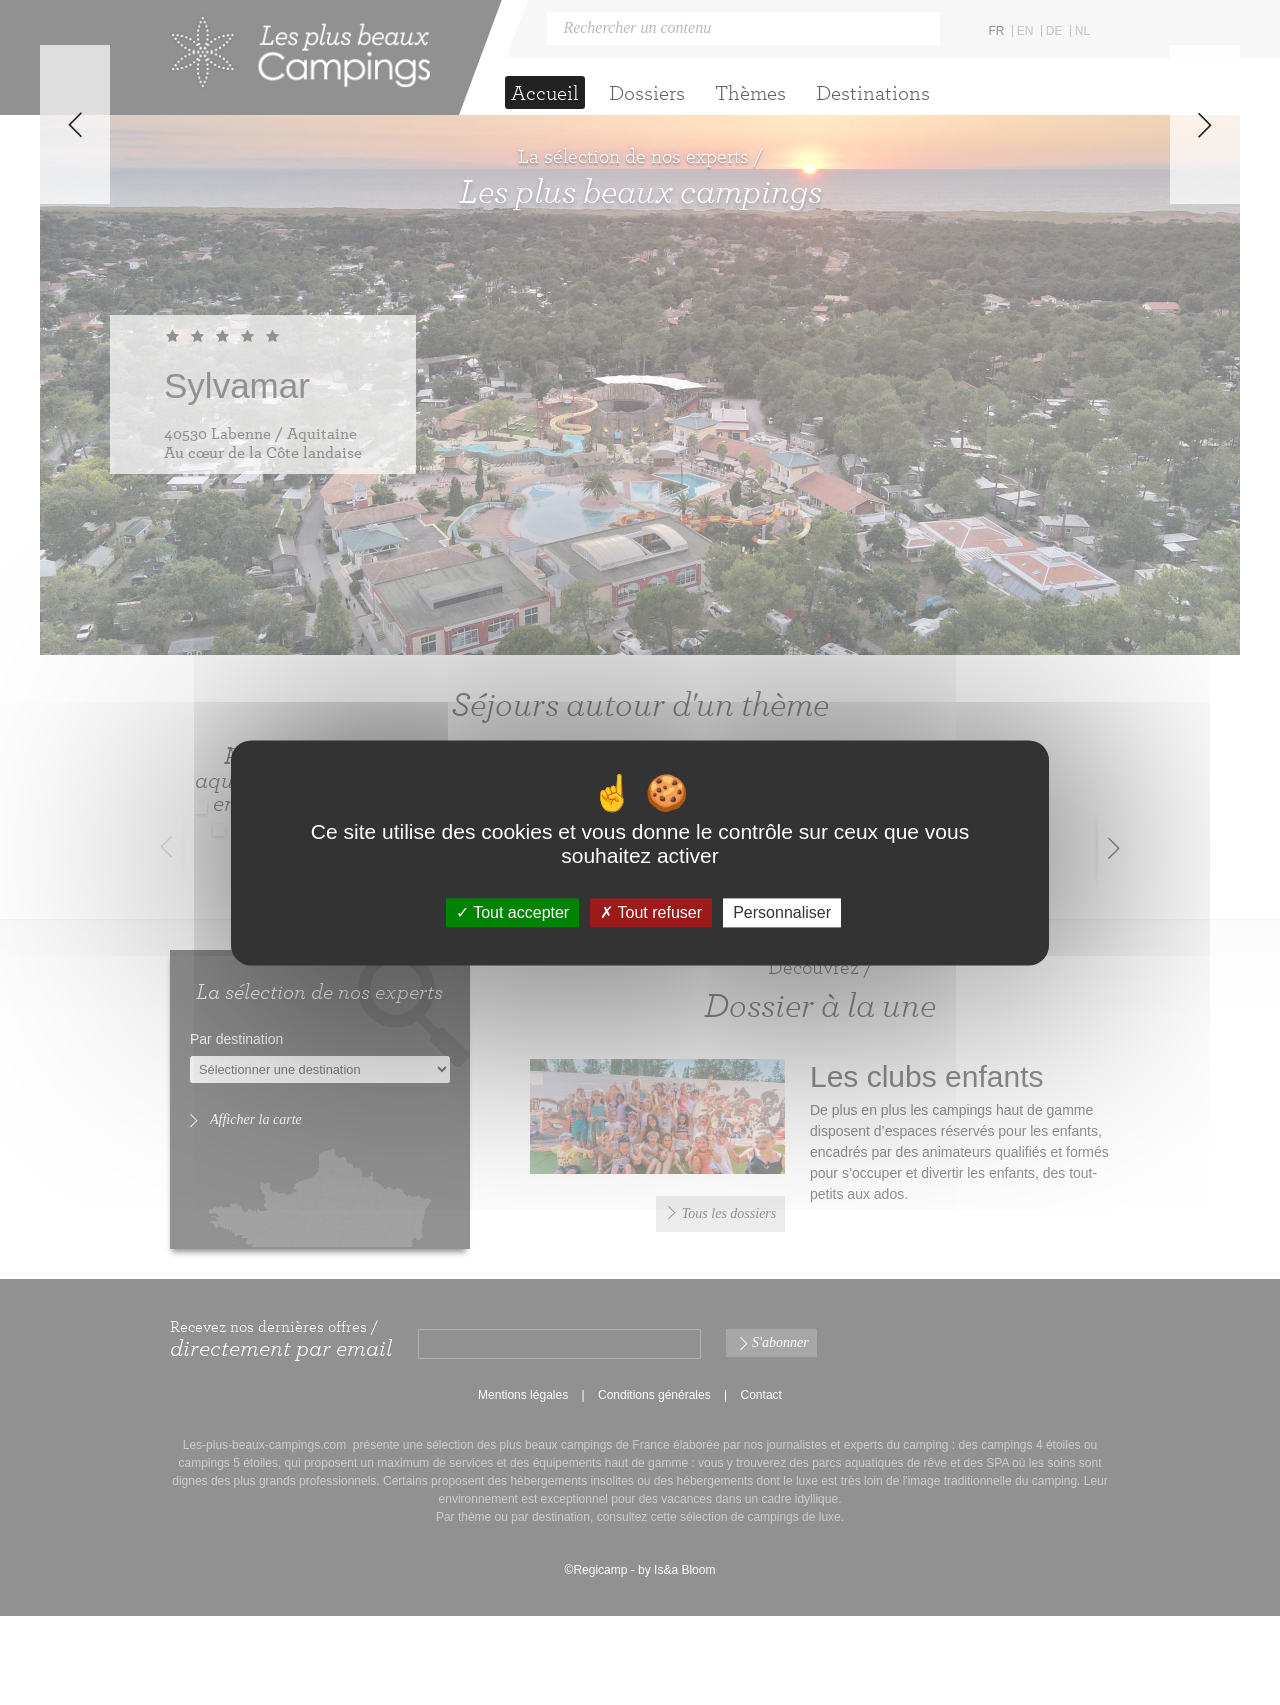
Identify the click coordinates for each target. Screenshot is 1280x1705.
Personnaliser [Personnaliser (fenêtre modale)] (782, 912)
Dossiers (647, 92)
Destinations (873, 92)
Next (1205, 394)
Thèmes (750, 92)
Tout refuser (651, 912)
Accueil (545, 92)
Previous (75, 394)
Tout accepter (512, 912)
